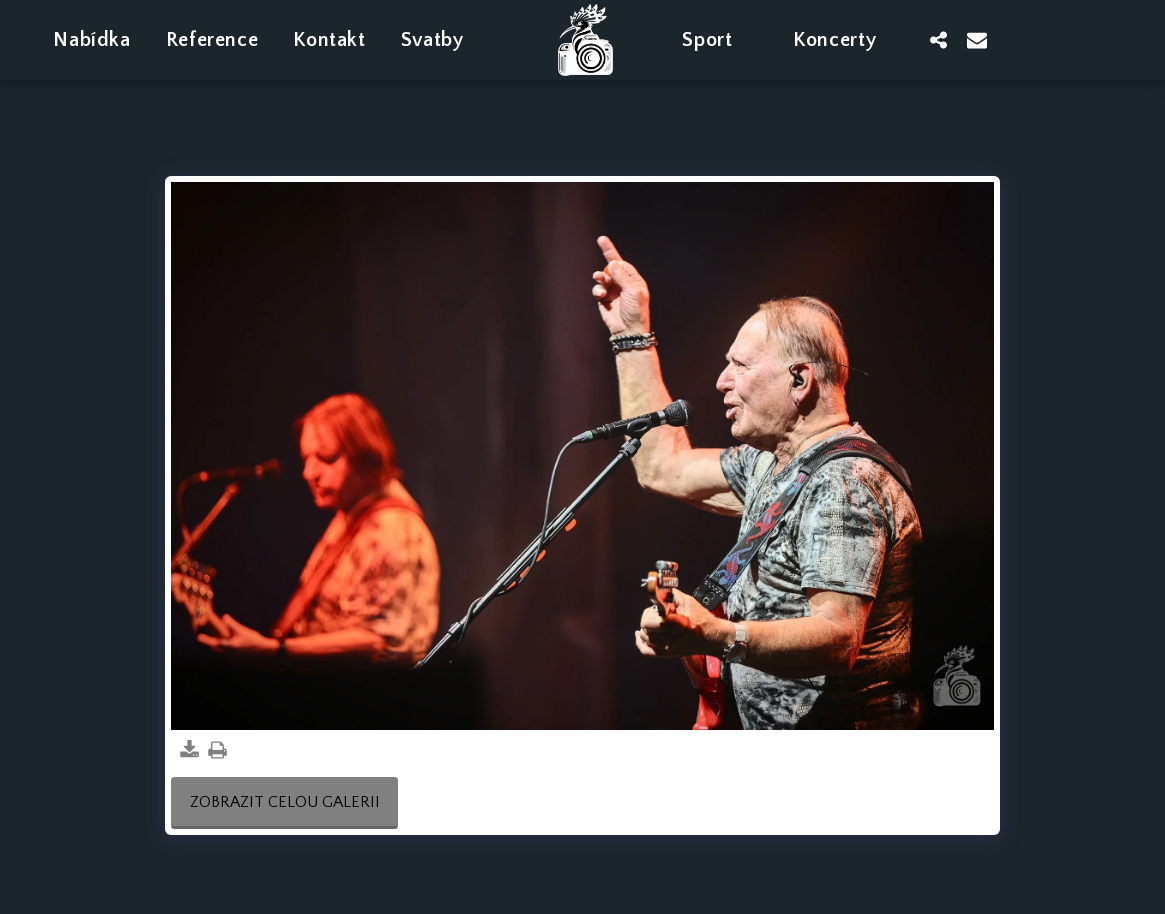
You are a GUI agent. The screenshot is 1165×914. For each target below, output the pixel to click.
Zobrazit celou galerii (285, 802)
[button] (445, 39)
